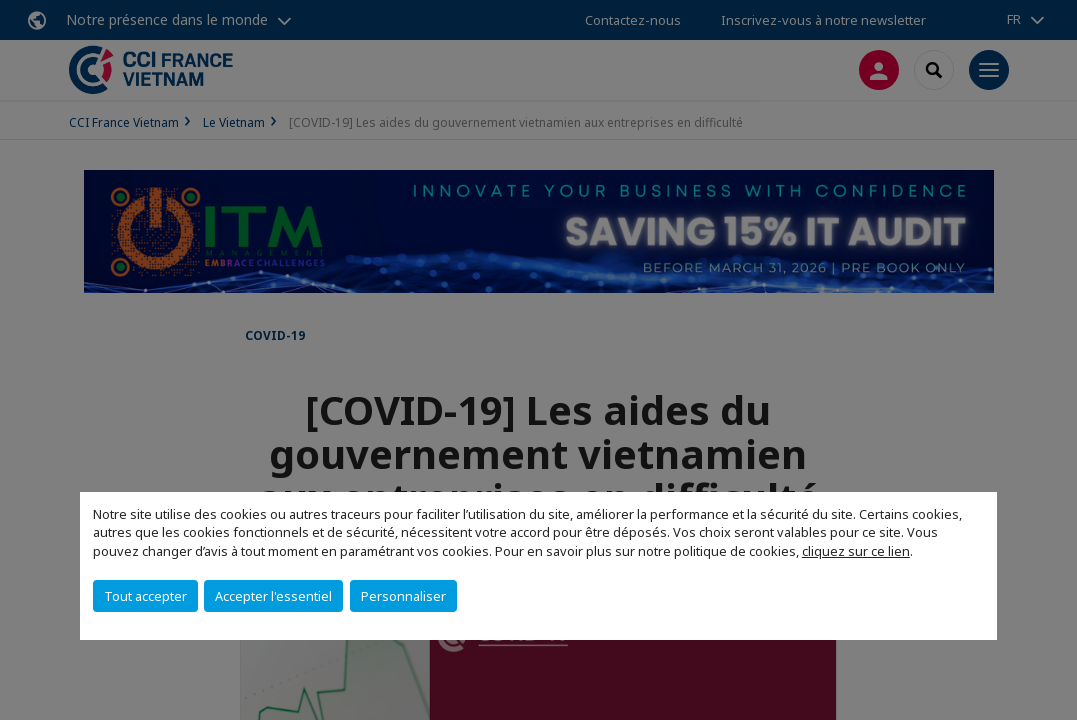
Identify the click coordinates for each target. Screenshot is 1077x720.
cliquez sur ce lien (856, 551)
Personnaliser (403, 596)
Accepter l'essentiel (273, 596)
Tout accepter (145, 596)
